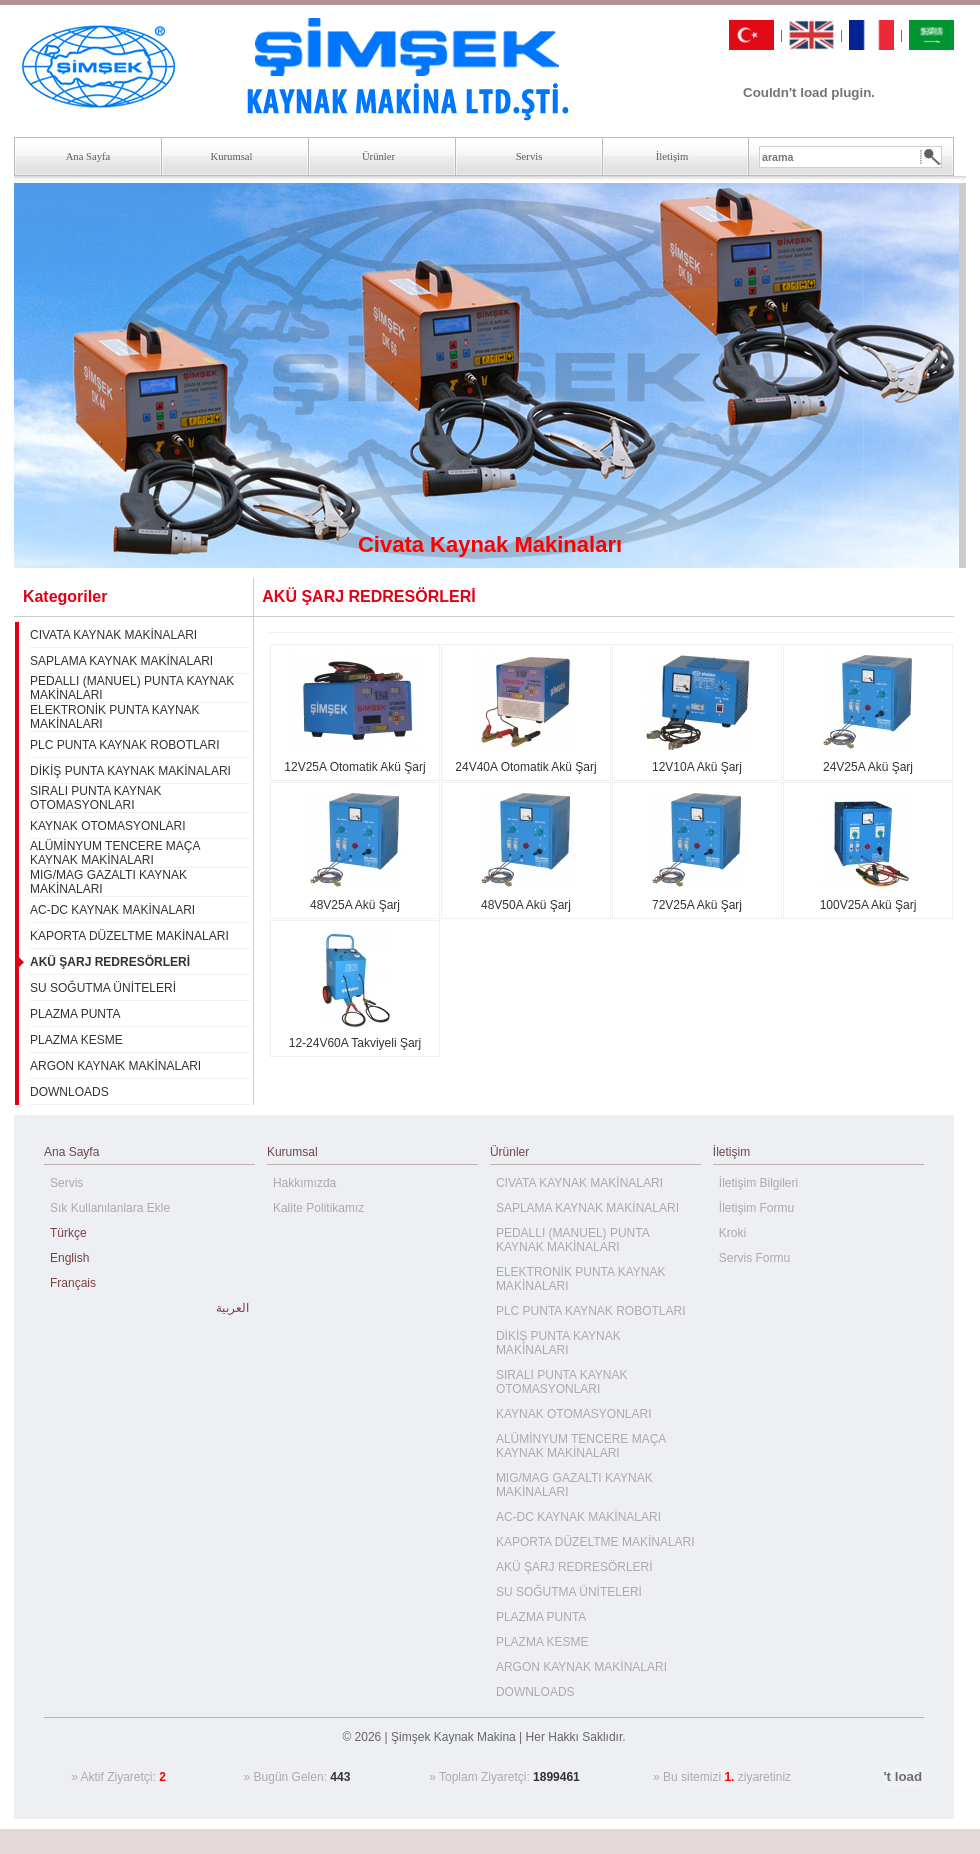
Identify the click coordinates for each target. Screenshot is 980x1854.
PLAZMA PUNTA (75, 1014)
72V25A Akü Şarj (697, 905)
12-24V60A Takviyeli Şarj (355, 1043)
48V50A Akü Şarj (526, 905)
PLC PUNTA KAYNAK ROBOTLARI (125, 745)
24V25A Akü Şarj (868, 767)
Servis (66, 1183)
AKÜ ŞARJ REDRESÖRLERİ (574, 1567)
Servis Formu (754, 1258)
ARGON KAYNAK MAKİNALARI (115, 1066)
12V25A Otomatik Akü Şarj (354, 767)
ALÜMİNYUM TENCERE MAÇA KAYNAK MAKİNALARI (115, 853)
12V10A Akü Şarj (697, 767)
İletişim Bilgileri (758, 1183)
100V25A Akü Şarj (868, 905)
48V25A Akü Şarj (355, 905)
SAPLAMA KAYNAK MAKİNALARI (121, 661)
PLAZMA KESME (76, 1040)
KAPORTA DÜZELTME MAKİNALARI (129, 936)
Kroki (732, 1233)
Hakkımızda (304, 1183)
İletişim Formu (756, 1208)
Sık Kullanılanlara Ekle (110, 1208)
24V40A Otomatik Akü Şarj (525, 767)
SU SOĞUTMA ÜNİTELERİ (103, 988)
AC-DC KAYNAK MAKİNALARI (112, 910)
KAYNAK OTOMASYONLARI (108, 826)
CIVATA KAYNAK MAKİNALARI (113, 635)
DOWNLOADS (69, 1092)
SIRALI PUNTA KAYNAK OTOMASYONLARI (96, 798)
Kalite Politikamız (318, 1208)
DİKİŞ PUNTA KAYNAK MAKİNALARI (130, 771)
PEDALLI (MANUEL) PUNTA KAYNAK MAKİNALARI (572, 1240)
